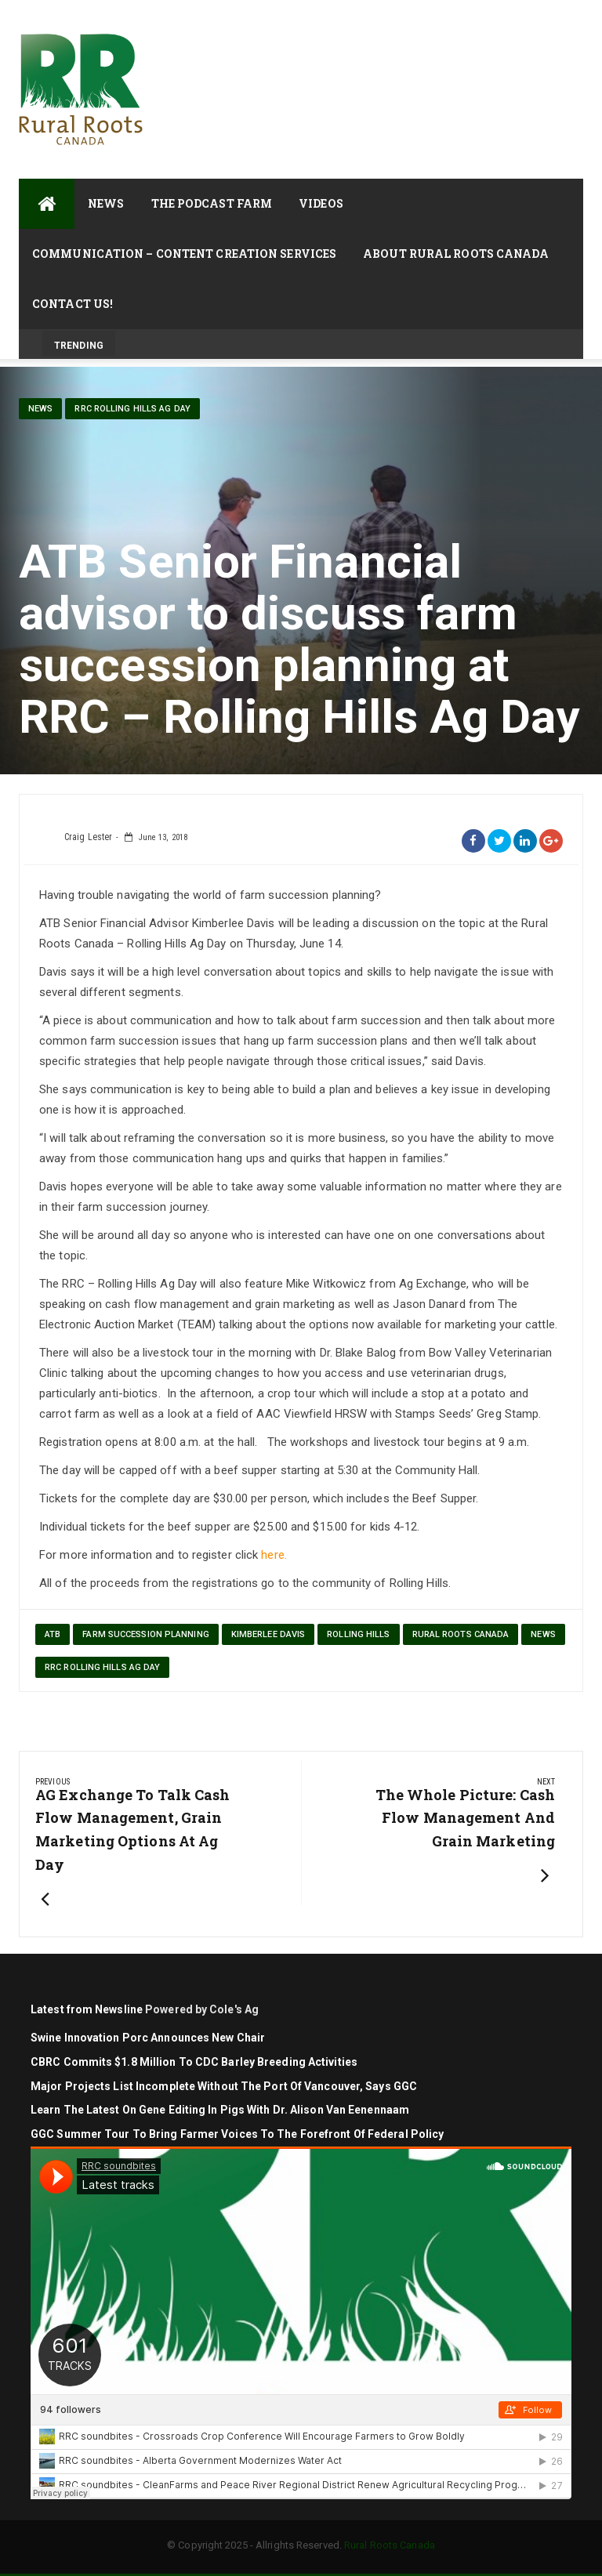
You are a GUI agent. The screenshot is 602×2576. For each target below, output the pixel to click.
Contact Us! (72, 303)
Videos (321, 203)
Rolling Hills (358, 1634)
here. (274, 1555)
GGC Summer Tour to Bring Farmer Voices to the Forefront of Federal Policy (237, 2134)
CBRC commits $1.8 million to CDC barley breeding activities (195, 2062)
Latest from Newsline (87, 2009)
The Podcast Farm (212, 203)
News (106, 203)
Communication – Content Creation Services (184, 253)
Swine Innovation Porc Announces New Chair (148, 2037)
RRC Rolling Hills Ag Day (132, 409)
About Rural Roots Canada (456, 253)
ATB (52, 1634)
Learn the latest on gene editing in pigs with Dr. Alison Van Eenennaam (220, 2109)
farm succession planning (145, 1634)
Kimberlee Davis (268, 1634)
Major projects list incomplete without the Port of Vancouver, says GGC (225, 2086)
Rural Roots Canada (461, 1634)
